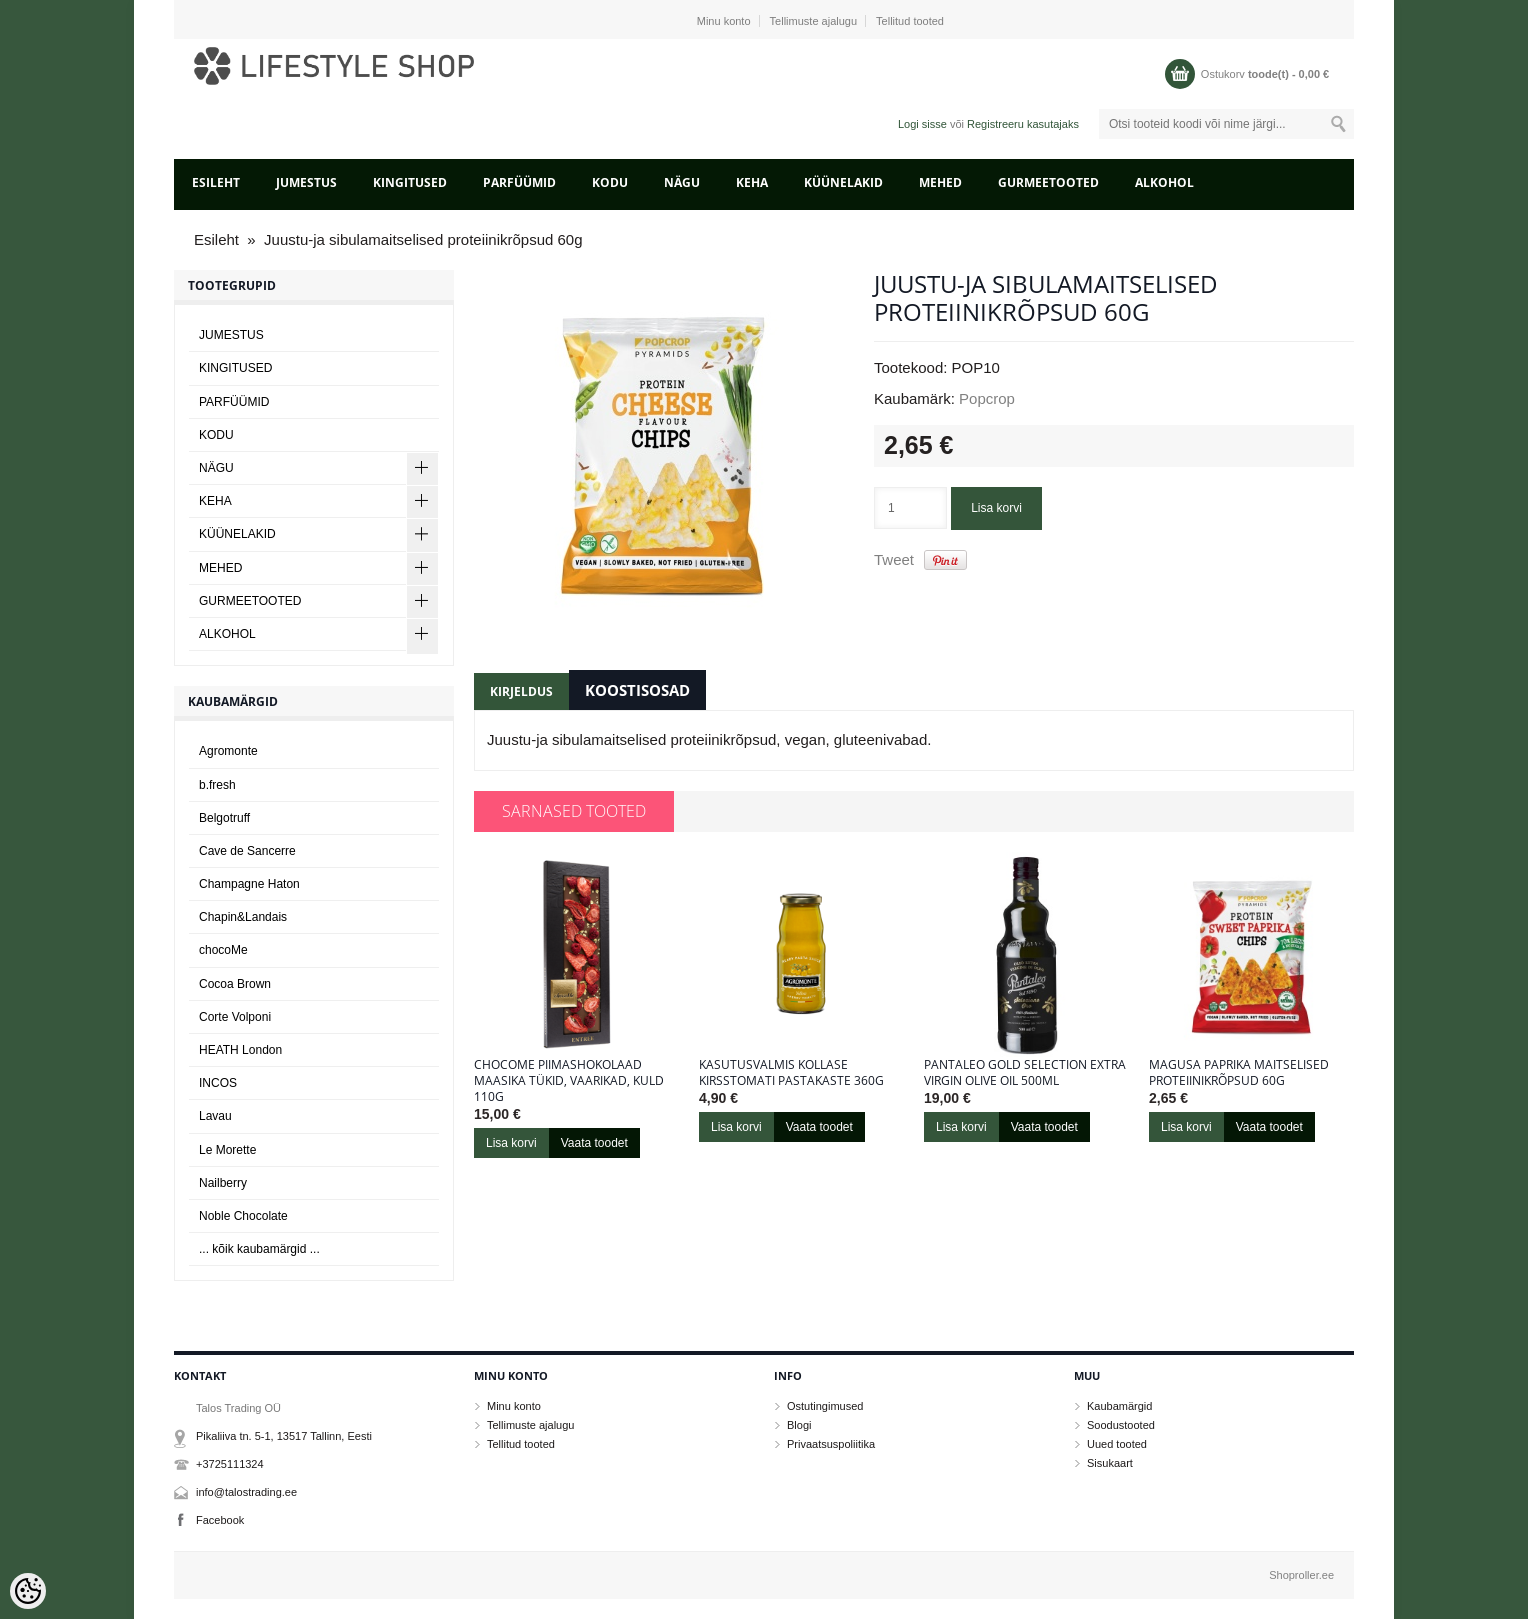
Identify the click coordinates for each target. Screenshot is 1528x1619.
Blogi (799, 1425)
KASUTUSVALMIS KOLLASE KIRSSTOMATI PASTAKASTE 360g (791, 1073)
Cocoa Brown (235, 984)
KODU (610, 182)
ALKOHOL (1164, 182)
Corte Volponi (235, 1017)
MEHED (940, 182)
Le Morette (227, 1150)
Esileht (216, 182)
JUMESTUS (306, 182)
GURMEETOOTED (1048, 182)
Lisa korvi (996, 508)
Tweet (894, 559)
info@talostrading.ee (246, 1492)
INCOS (218, 1083)
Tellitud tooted (910, 21)
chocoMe (223, 950)
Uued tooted (1117, 1444)
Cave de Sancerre (247, 851)
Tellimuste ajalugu (813, 21)
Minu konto (724, 21)
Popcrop (987, 398)
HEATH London (240, 1050)
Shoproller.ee (1301, 1575)
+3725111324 (230, 1464)
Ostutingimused (825, 1406)
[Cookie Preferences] (28, 1591)
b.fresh (217, 785)
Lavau (215, 1116)
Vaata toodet (594, 1143)
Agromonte (228, 751)
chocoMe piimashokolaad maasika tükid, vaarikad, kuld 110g (569, 1081)
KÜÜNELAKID (843, 182)
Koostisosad (637, 690)
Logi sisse (922, 124)
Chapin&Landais (243, 917)
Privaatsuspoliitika (831, 1444)
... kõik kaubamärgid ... (259, 1249)
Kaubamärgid (1119, 1406)
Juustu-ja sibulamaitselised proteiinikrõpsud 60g (423, 239)
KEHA (752, 182)
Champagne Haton (249, 884)
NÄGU (682, 182)
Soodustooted (1121, 1425)
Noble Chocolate (243, 1216)
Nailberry (223, 1183)
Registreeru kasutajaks (1023, 124)
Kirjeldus (521, 691)
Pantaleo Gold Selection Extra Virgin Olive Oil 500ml (1025, 1073)
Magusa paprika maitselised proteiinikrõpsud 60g (1239, 1073)
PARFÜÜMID (519, 182)
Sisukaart (1110, 1463)
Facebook (220, 1520)
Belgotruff (224, 818)
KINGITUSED (410, 182)
